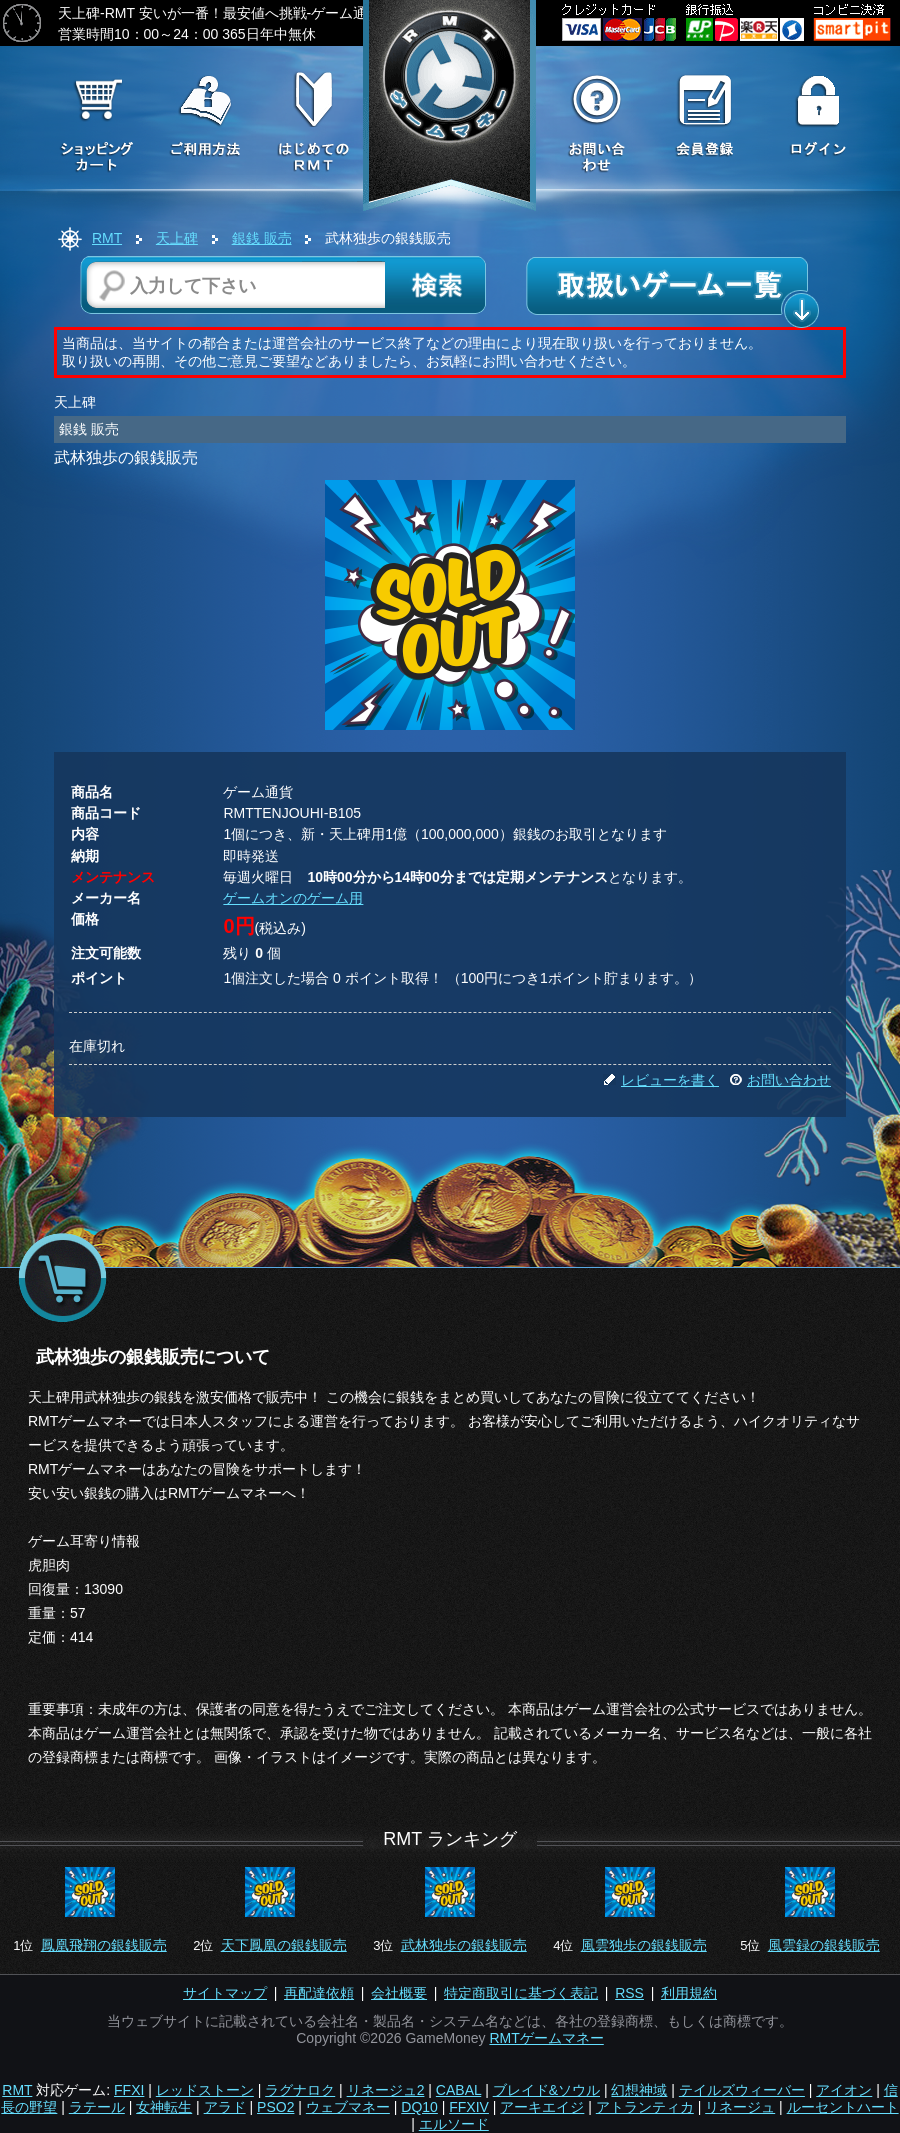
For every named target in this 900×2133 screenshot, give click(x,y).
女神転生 (164, 2107)
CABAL (458, 2090)
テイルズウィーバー (742, 2090)
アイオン (844, 2090)
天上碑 (177, 238)
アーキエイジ (542, 2107)
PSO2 (275, 2107)
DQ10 (419, 2107)
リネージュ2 (386, 2090)
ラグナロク (300, 2090)
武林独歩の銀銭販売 (464, 1945)
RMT (107, 238)
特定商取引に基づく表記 (521, 1993)
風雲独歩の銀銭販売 (644, 1945)
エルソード (454, 2124)
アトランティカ (645, 2107)
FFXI (129, 2090)
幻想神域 (639, 2090)
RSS (629, 1993)
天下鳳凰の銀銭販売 (284, 1945)
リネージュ (740, 2107)
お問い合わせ (780, 1080)
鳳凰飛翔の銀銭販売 (104, 1945)
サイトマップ (225, 1993)
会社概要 (399, 1993)
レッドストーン (205, 2090)
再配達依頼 (319, 1993)
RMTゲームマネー (546, 2038)
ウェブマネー (348, 2107)
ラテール (97, 2107)
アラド (225, 2107)
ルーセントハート (843, 2107)
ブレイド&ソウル (546, 2090)
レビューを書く (661, 1080)
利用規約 (689, 1993)
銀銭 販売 (262, 238)
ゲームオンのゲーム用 (293, 898)
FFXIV (469, 2107)
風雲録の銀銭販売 (824, 1945)
